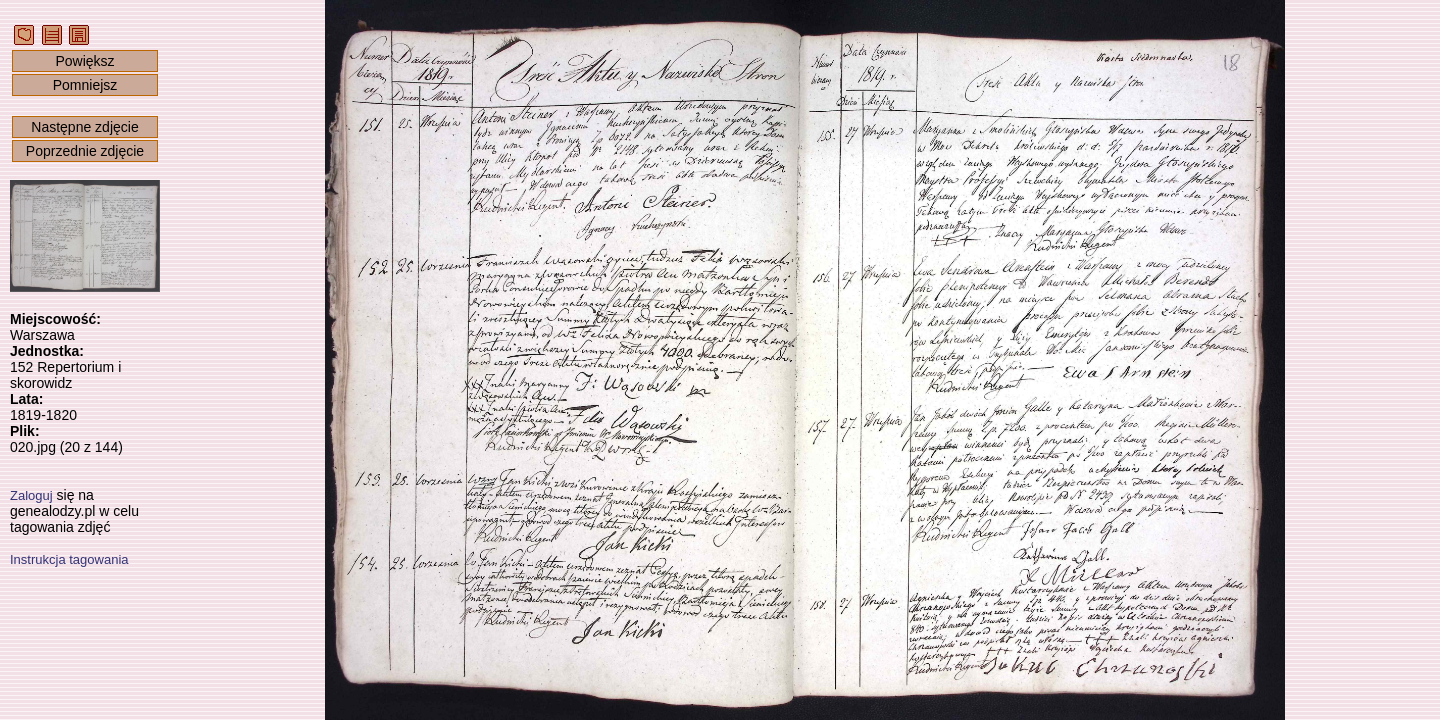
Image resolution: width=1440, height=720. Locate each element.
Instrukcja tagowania (69, 559)
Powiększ (84, 61)
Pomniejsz (85, 85)
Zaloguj (31, 495)
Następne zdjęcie (84, 127)
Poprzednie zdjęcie (85, 151)
